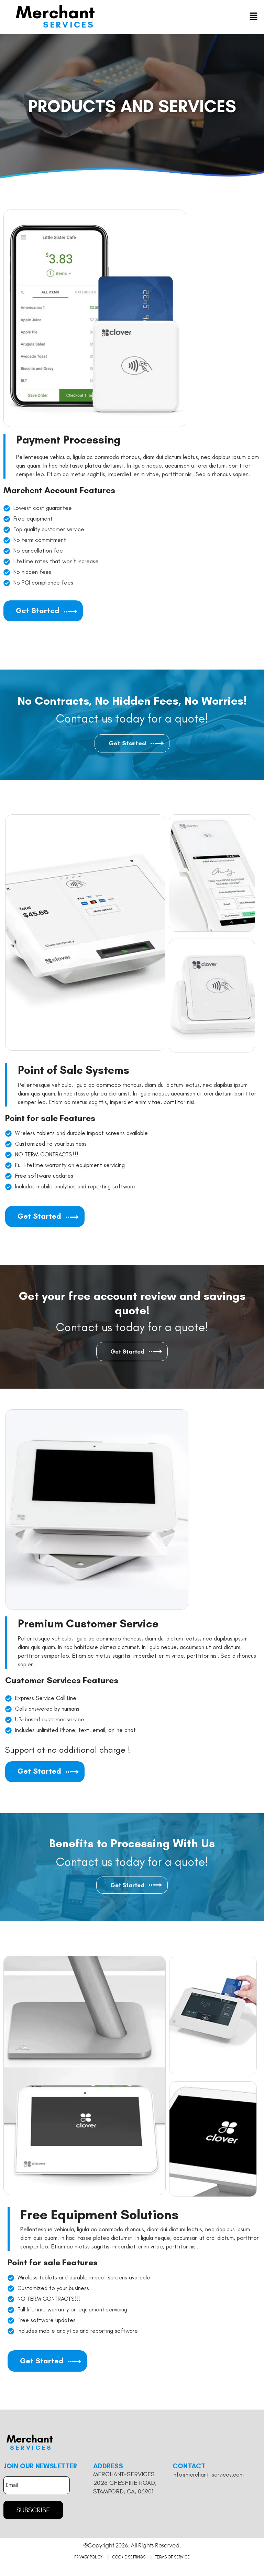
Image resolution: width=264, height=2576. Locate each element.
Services (68, 24)
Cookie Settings (128, 2565)
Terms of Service (173, 2565)
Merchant (54, 12)
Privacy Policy (88, 2565)
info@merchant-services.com (208, 2482)
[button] (254, 16)
